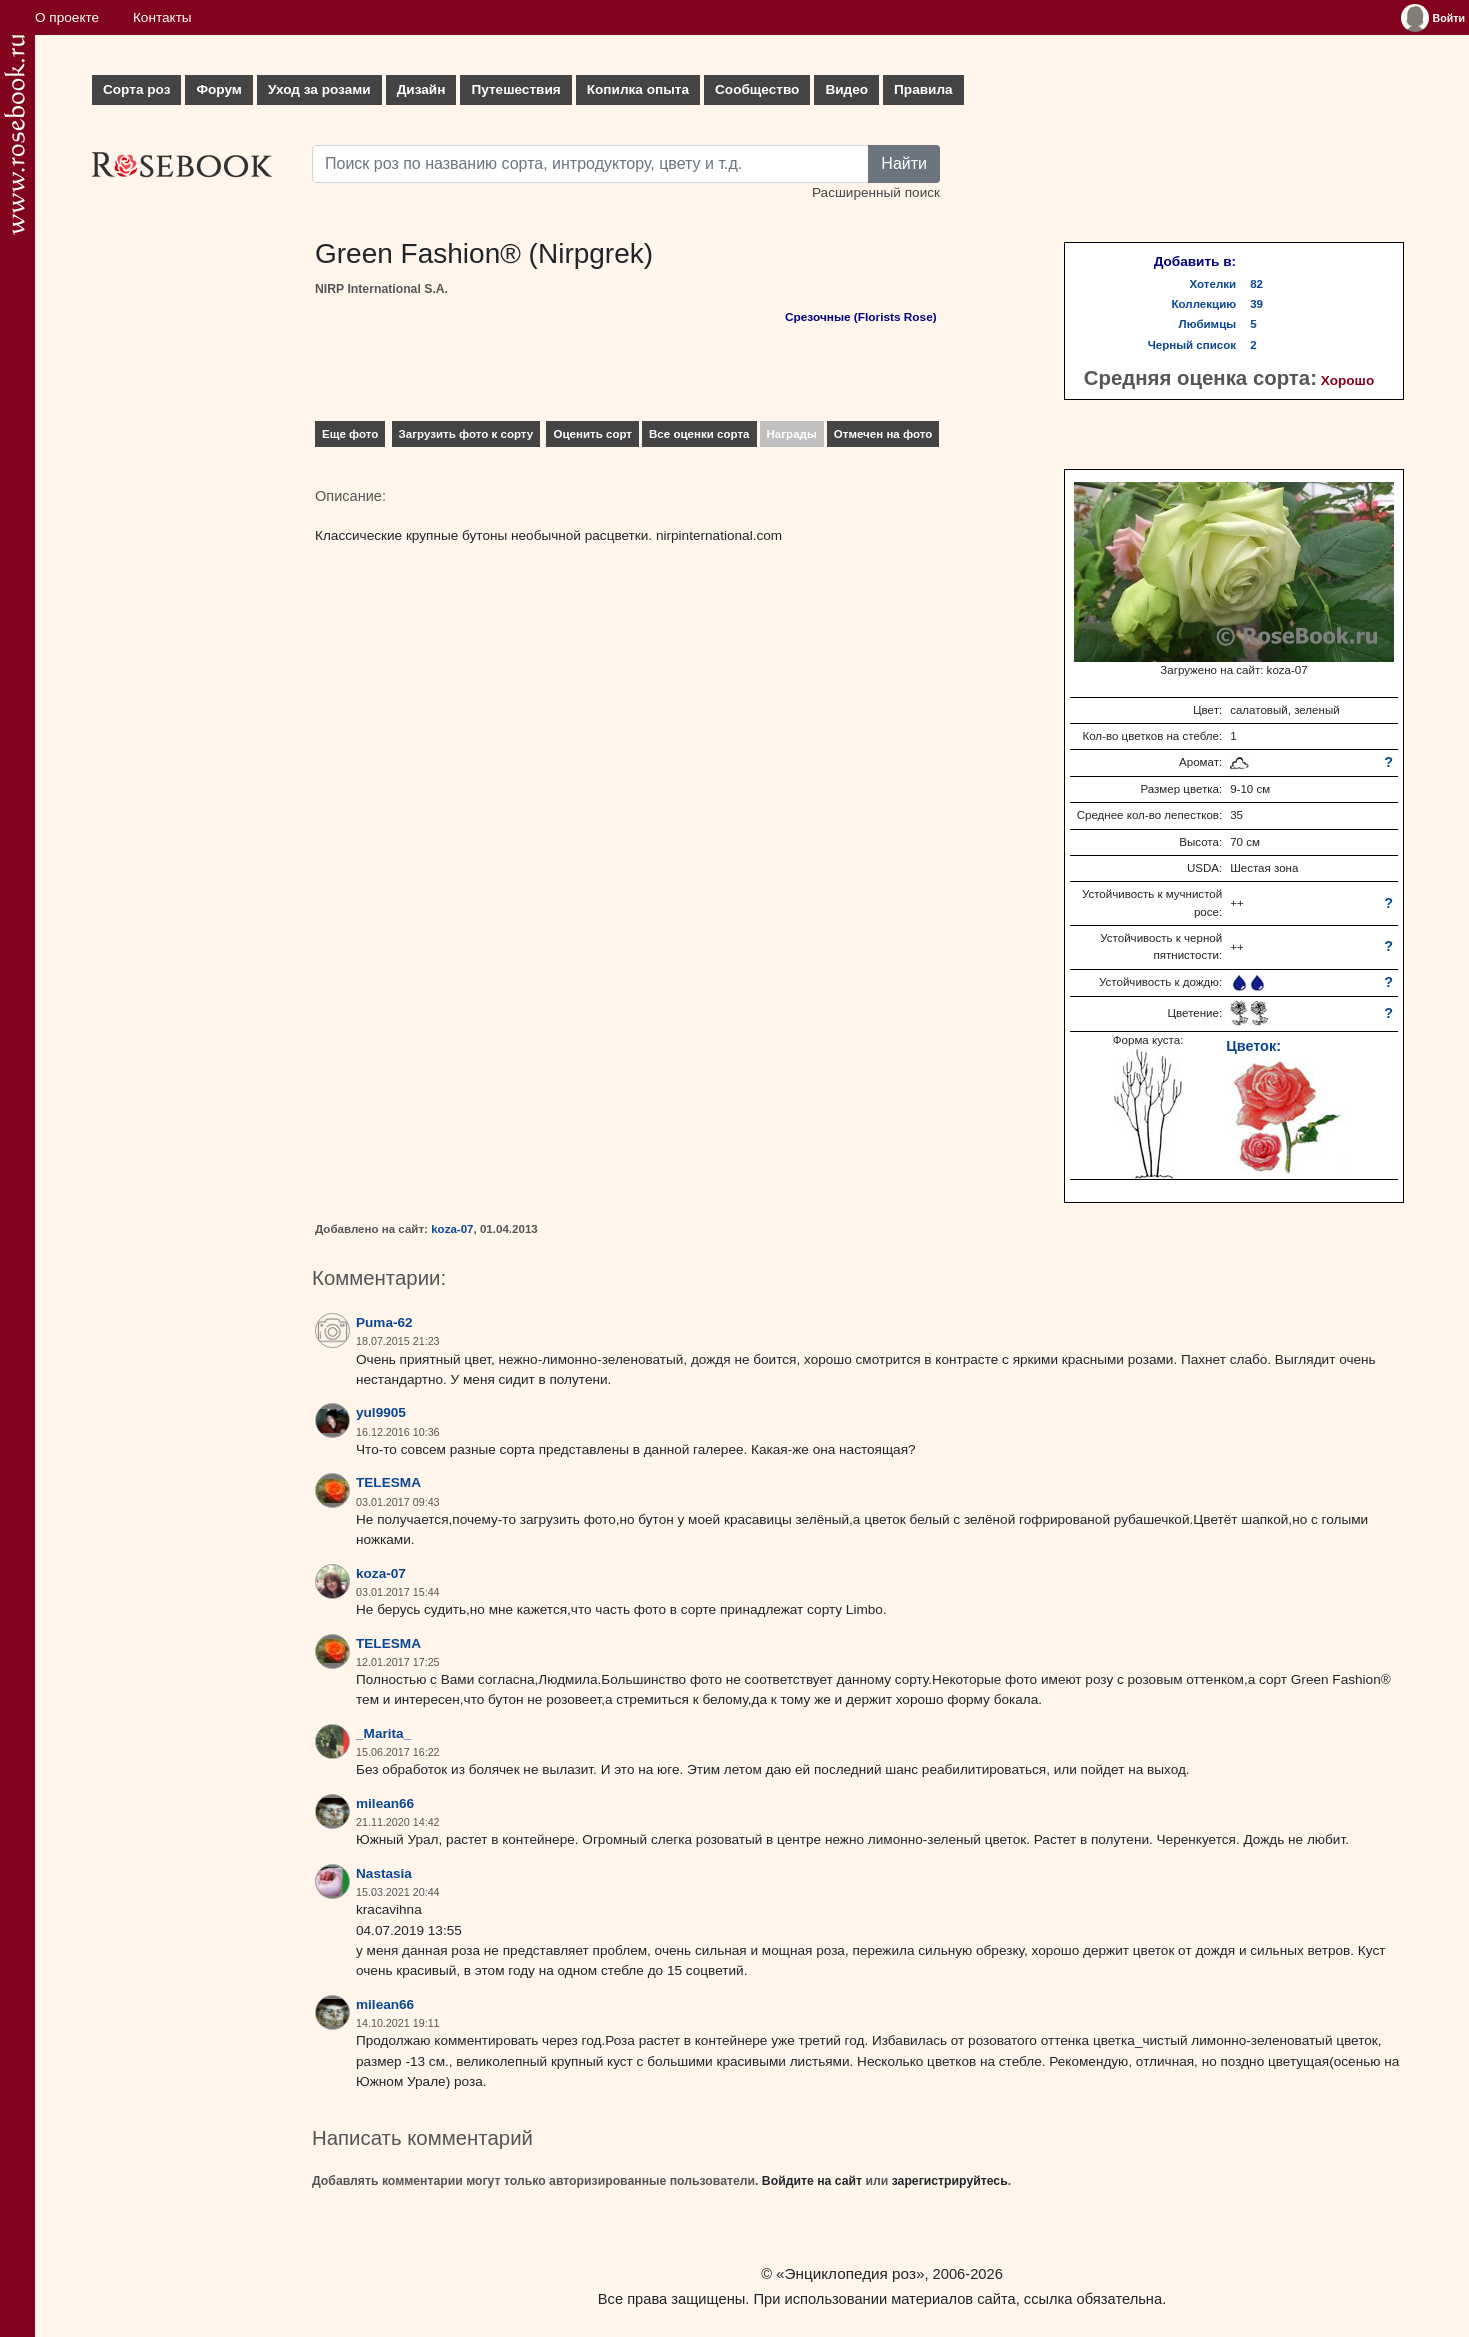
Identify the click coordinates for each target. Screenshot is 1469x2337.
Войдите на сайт (812, 2181)
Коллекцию (1204, 304)
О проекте (67, 17)
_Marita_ (383, 1733)
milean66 (385, 1803)
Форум (218, 89)
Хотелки (1213, 284)
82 (1256, 284)
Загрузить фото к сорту (466, 434)
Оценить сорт (592, 434)
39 (1256, 304)
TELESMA (388, 1482)
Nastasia (384, 1873)
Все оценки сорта (699, 434)
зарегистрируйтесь (950, 2181)
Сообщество (757, 89)
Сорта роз (136, 89)
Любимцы (1208, 324)
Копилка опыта (638, 89)
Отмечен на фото (883, 434)
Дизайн (421, 89)
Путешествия (515, 89)
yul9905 (381, 1412)
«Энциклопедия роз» (850, 2273)
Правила (923, 89)
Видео (846, 89)
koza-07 (452, 1229)
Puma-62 (384, 1322)
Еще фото (350, 434)
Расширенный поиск (876, 192)
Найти (904, 163)
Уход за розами (319, 89)
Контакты (162, 17)
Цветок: (1253, 1046)
